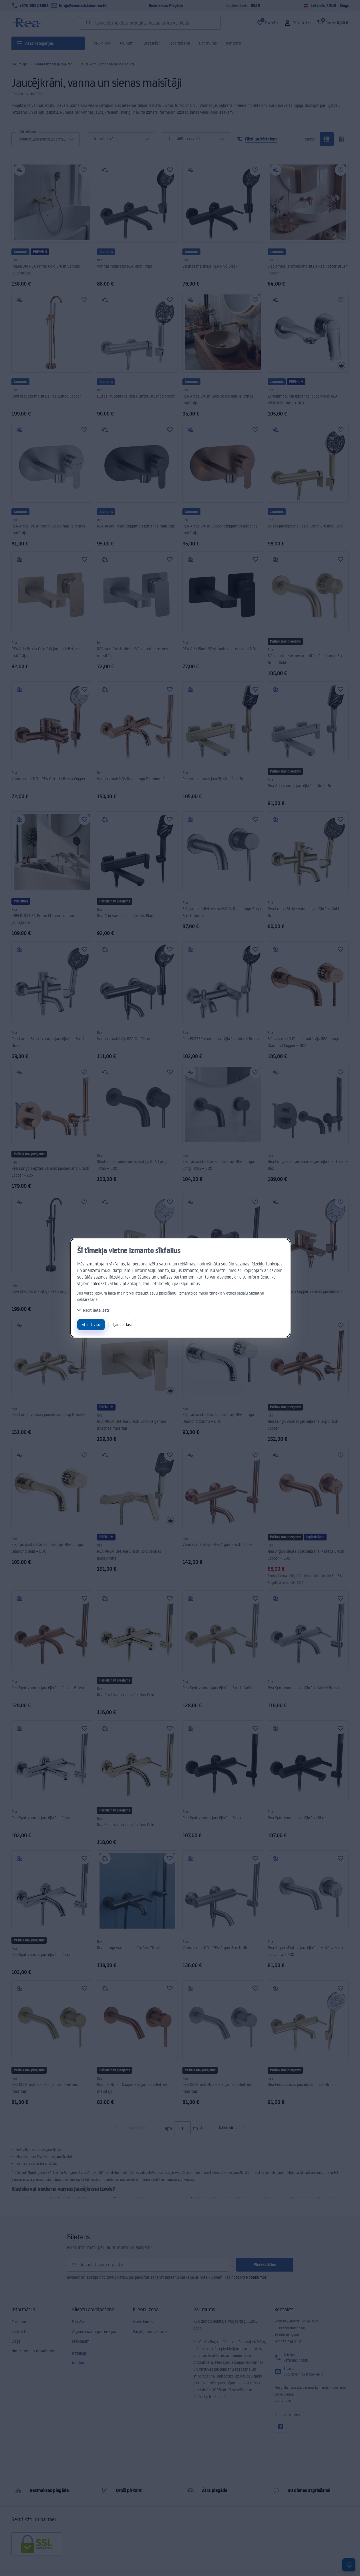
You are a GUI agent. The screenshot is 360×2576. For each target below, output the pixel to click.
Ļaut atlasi (122, 1324)
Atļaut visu (91, 1324)
